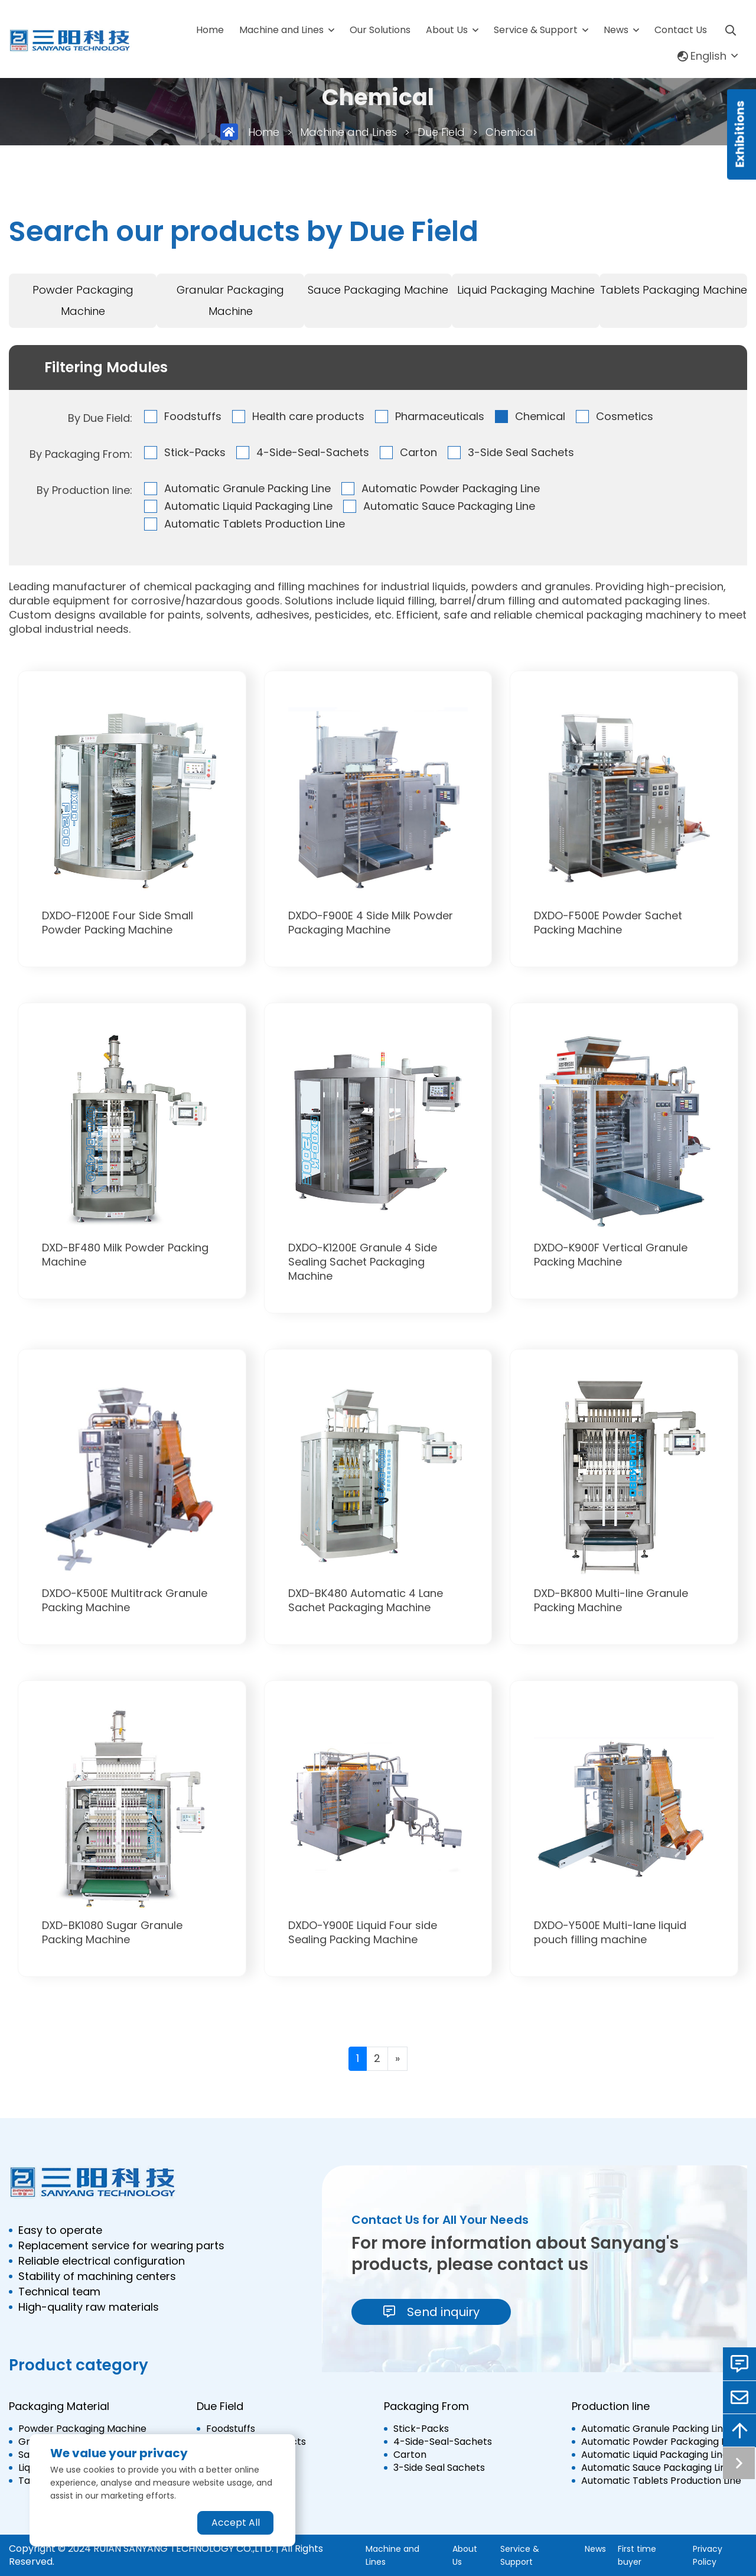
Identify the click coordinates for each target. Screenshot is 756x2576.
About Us (447, 30)
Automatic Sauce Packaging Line (449, 506)
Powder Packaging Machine (82, 300)
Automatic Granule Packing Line (247, 488)
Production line (611, 2406)
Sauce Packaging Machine (378, 289)
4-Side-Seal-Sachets (312, 452)
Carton (418, 452)
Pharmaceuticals (439, 416)
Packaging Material (59, 2406)
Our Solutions (380, 30)
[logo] (70, 40)
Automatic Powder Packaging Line (450, 488)
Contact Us (680, 30)
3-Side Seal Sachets (521, 452)
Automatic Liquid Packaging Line (248, 506)
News (616, 30)
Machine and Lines (281, 30)
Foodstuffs (192, 416)
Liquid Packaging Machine (526, 289)
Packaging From (426, 2406)
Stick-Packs (195, 452)
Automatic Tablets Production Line (254, 523)
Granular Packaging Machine (230, 300)
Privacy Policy (707, 2555)
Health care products (308, 416)
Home (210, 30)
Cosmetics (624, 416)
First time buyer (637, 2555)
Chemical (510, 132)
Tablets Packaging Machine (673, 289)
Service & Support (536, 30)
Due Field (441, 132)
